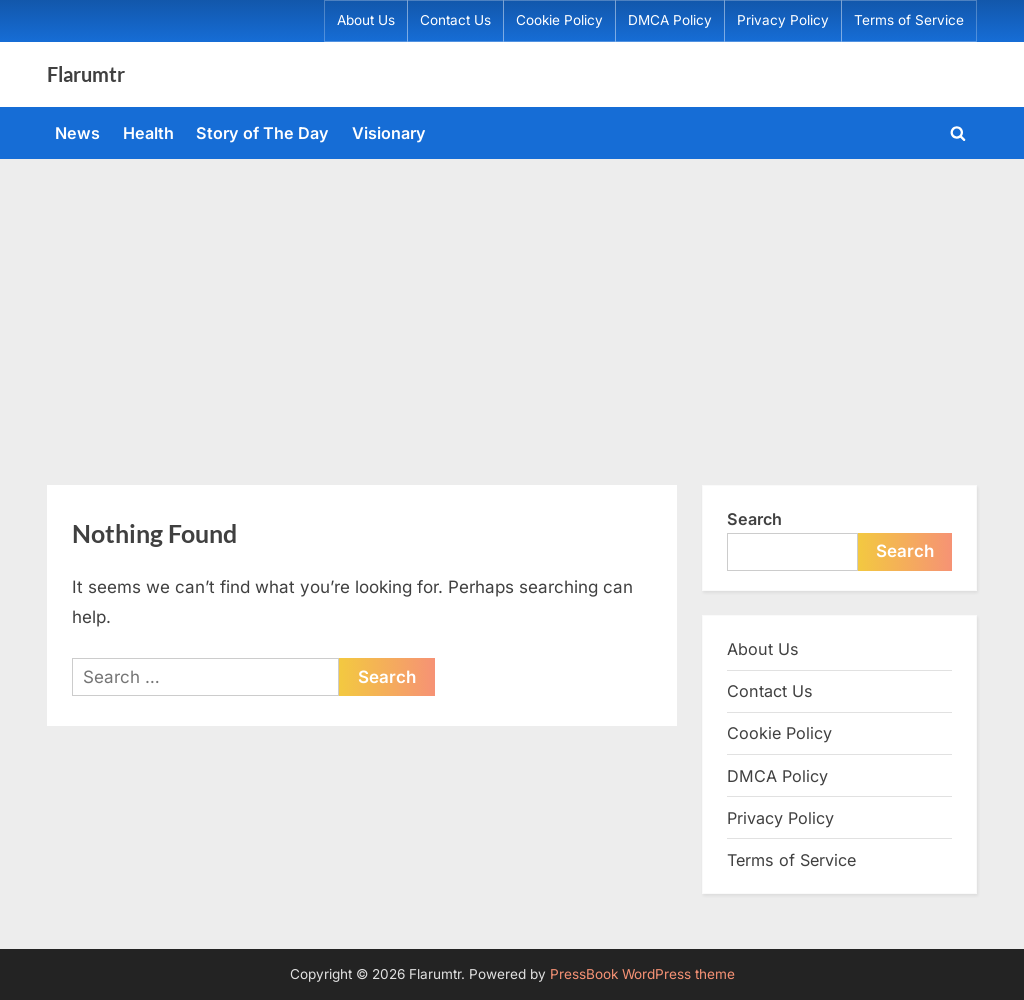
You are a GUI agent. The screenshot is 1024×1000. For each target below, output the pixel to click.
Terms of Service (909, 20)
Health (148, 133)
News (77, 133)
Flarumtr (86, 74)
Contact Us (455, 20)
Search (754, 519)
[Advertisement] (512, 309)
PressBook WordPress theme (642, 974)
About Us (366, 20)
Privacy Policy (783, 20)
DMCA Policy (670, 20)
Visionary (389, 133)
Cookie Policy (559, 20)
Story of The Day (262, 133)
